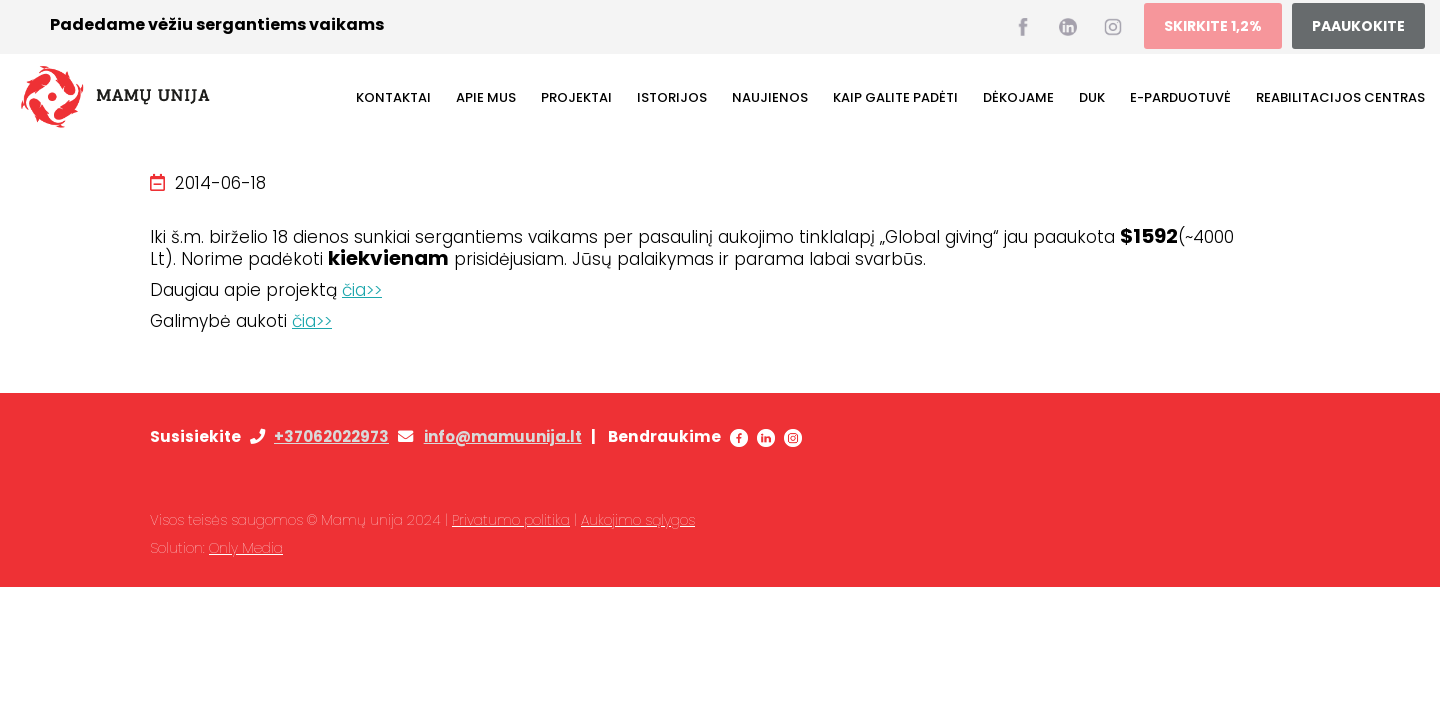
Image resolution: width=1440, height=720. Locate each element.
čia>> (362, 290)
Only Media (246, 548)
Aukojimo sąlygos (638, 520)
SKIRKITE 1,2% (1213, 26)
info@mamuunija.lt (503, 436)
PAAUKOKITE (1358, 26)
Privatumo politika (511, 520)
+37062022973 (331, 436)
